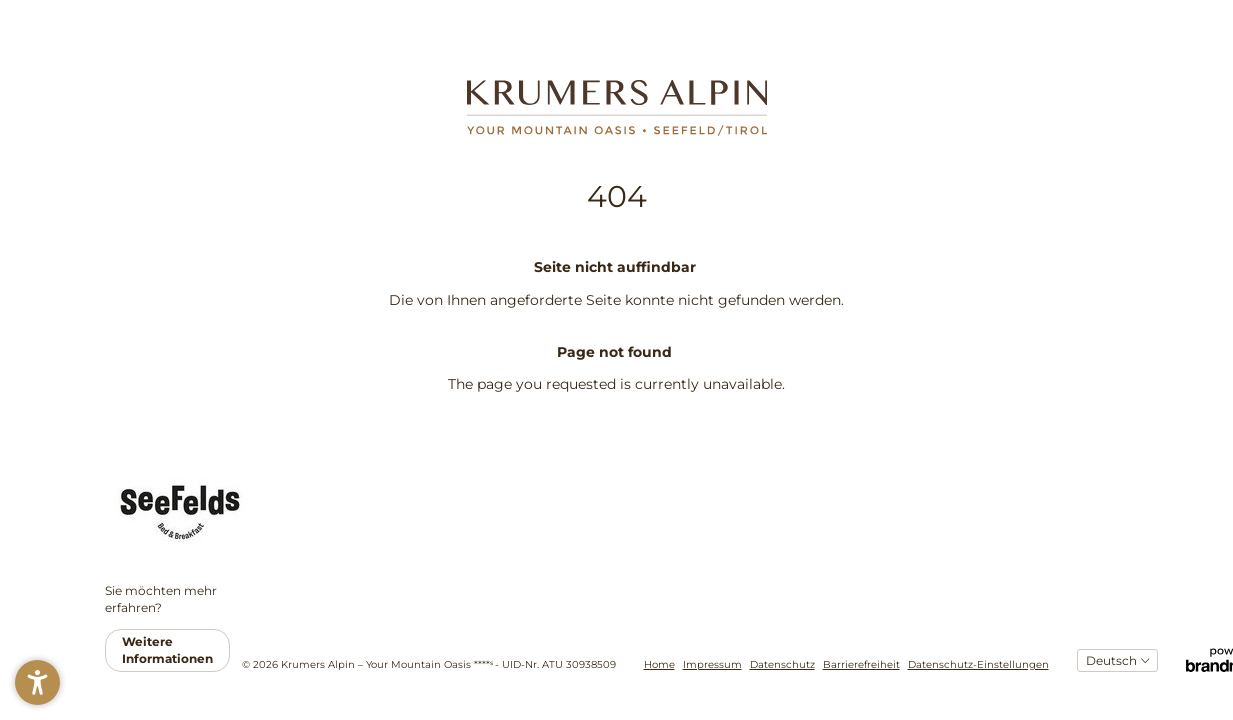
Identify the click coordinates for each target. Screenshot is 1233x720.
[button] (37, 682)
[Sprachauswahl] (1117, 661)
